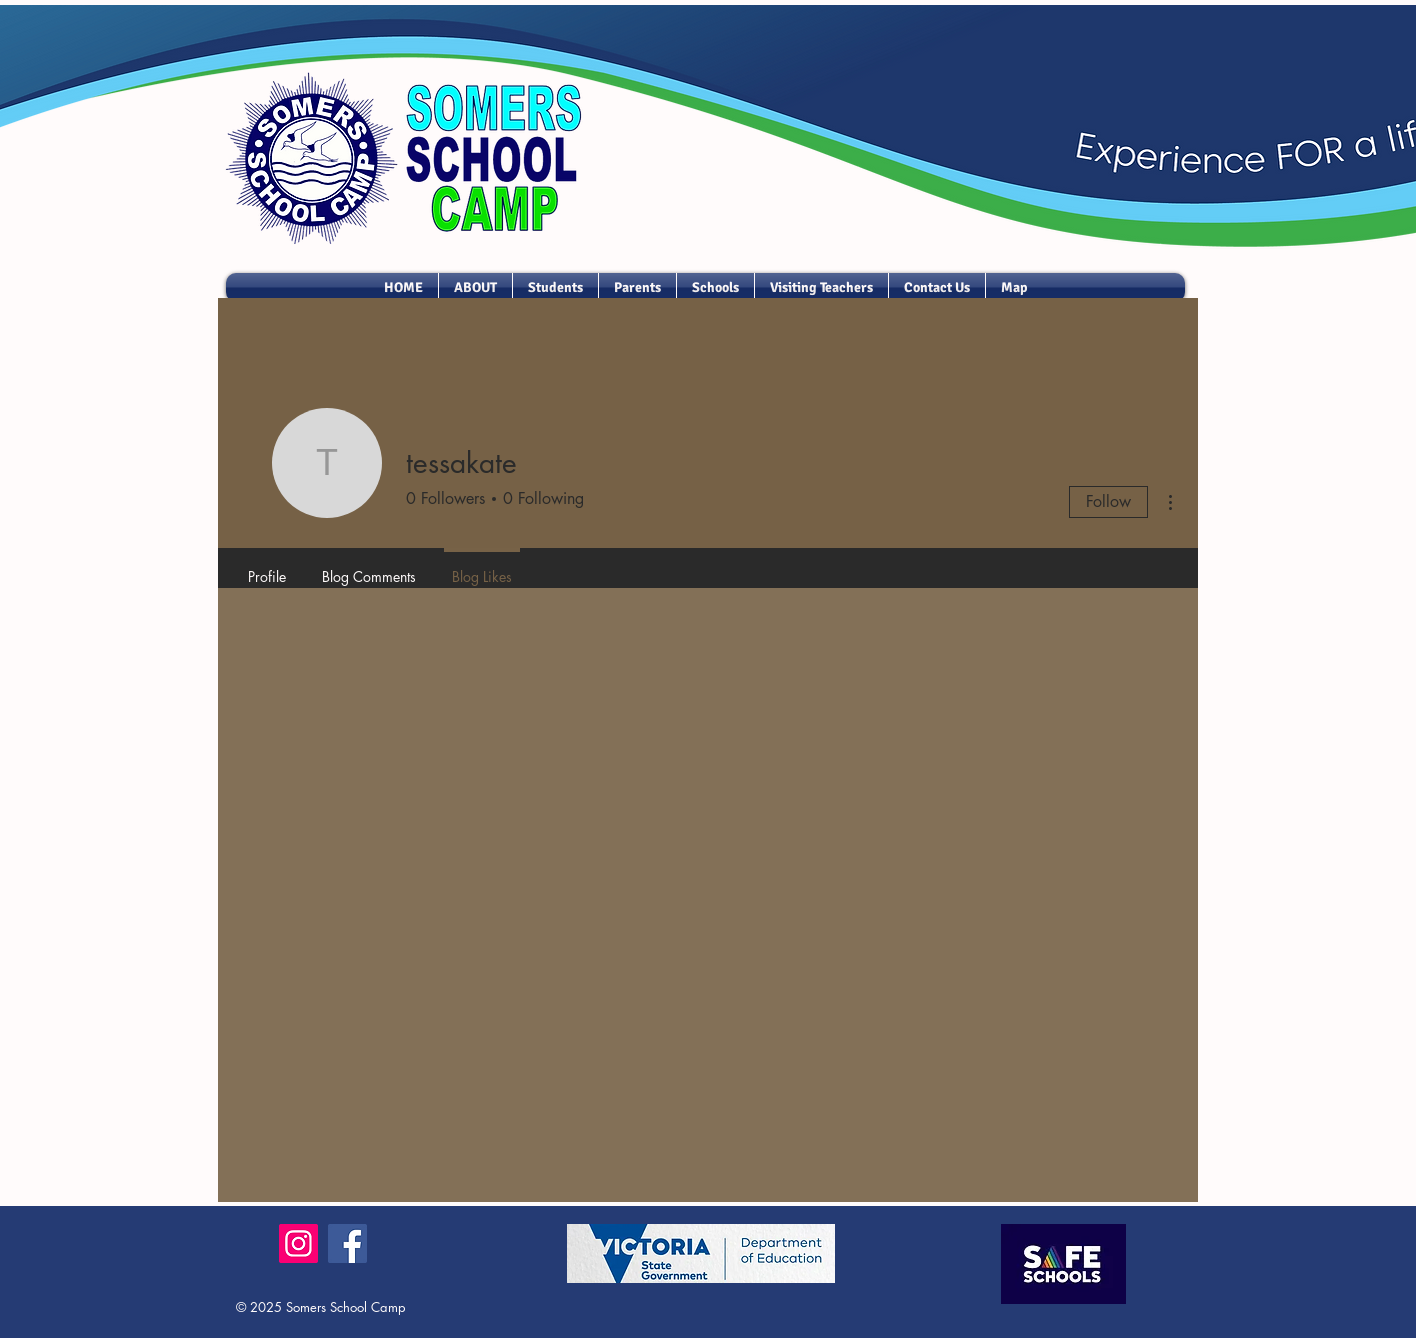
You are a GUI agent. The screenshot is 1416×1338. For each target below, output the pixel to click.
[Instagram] (298, 1243)
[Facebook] (347, 1243)
